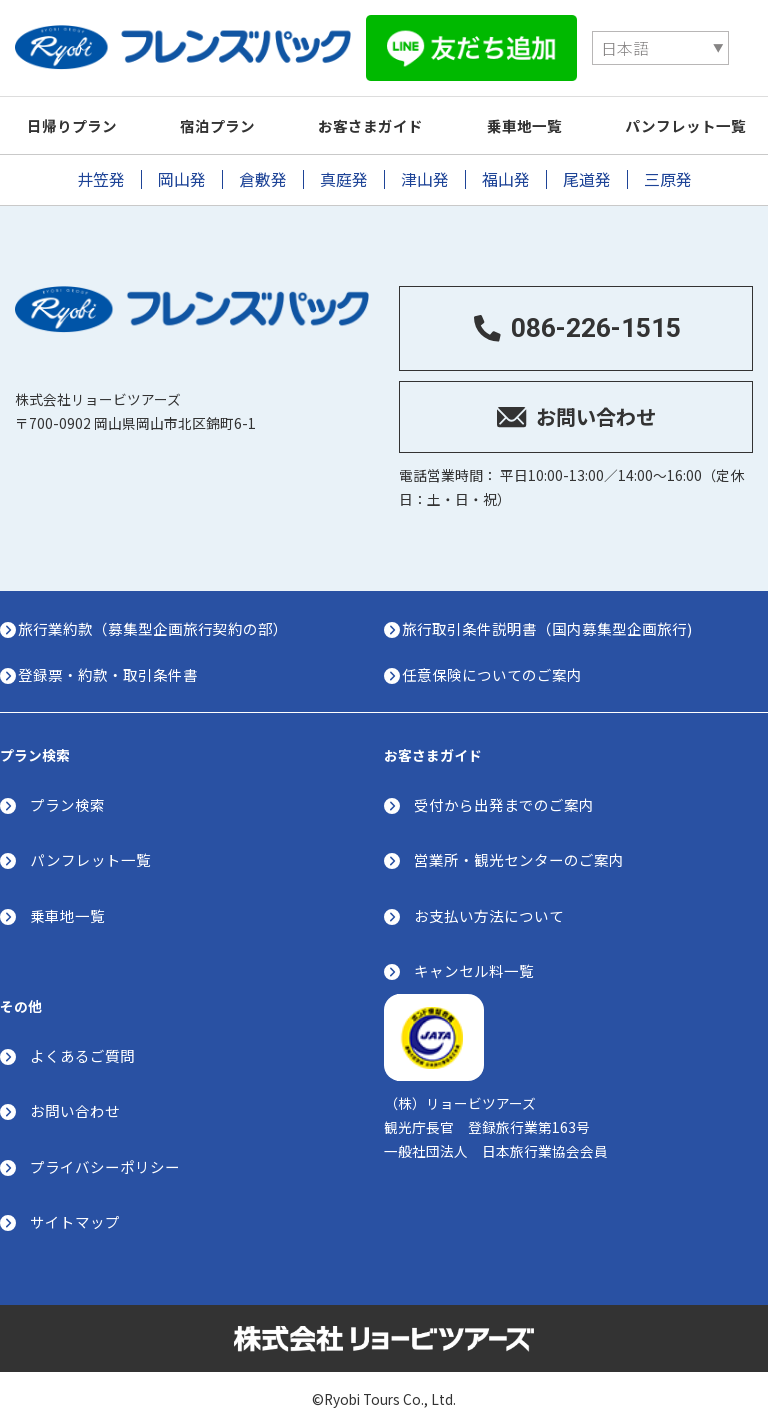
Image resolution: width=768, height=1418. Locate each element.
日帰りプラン (75, 108)
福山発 (506, 162)
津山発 (425, 162)
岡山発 (182, 162)
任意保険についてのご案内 (498, 660)
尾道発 (587, 162)
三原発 (668, 162)
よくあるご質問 (82, 1044)
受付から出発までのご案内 (504, 792)
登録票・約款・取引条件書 (114, 660)
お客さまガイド (387, 108)
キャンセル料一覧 (474, 958)
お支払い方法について (489, 903)
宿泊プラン (227, 108)
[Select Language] (520, 39)
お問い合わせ (75, 1100)
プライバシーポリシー (105, 1155)
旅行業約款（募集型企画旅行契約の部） (159, 614)
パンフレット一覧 (90, 847)
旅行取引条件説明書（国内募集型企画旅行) (553, 614)
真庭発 (344, 162)
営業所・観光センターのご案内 (519, 847)
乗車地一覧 (547, 108)
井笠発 (101, 162)
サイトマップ (75, 1211)
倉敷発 (263, 162)
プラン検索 (67, 792)
